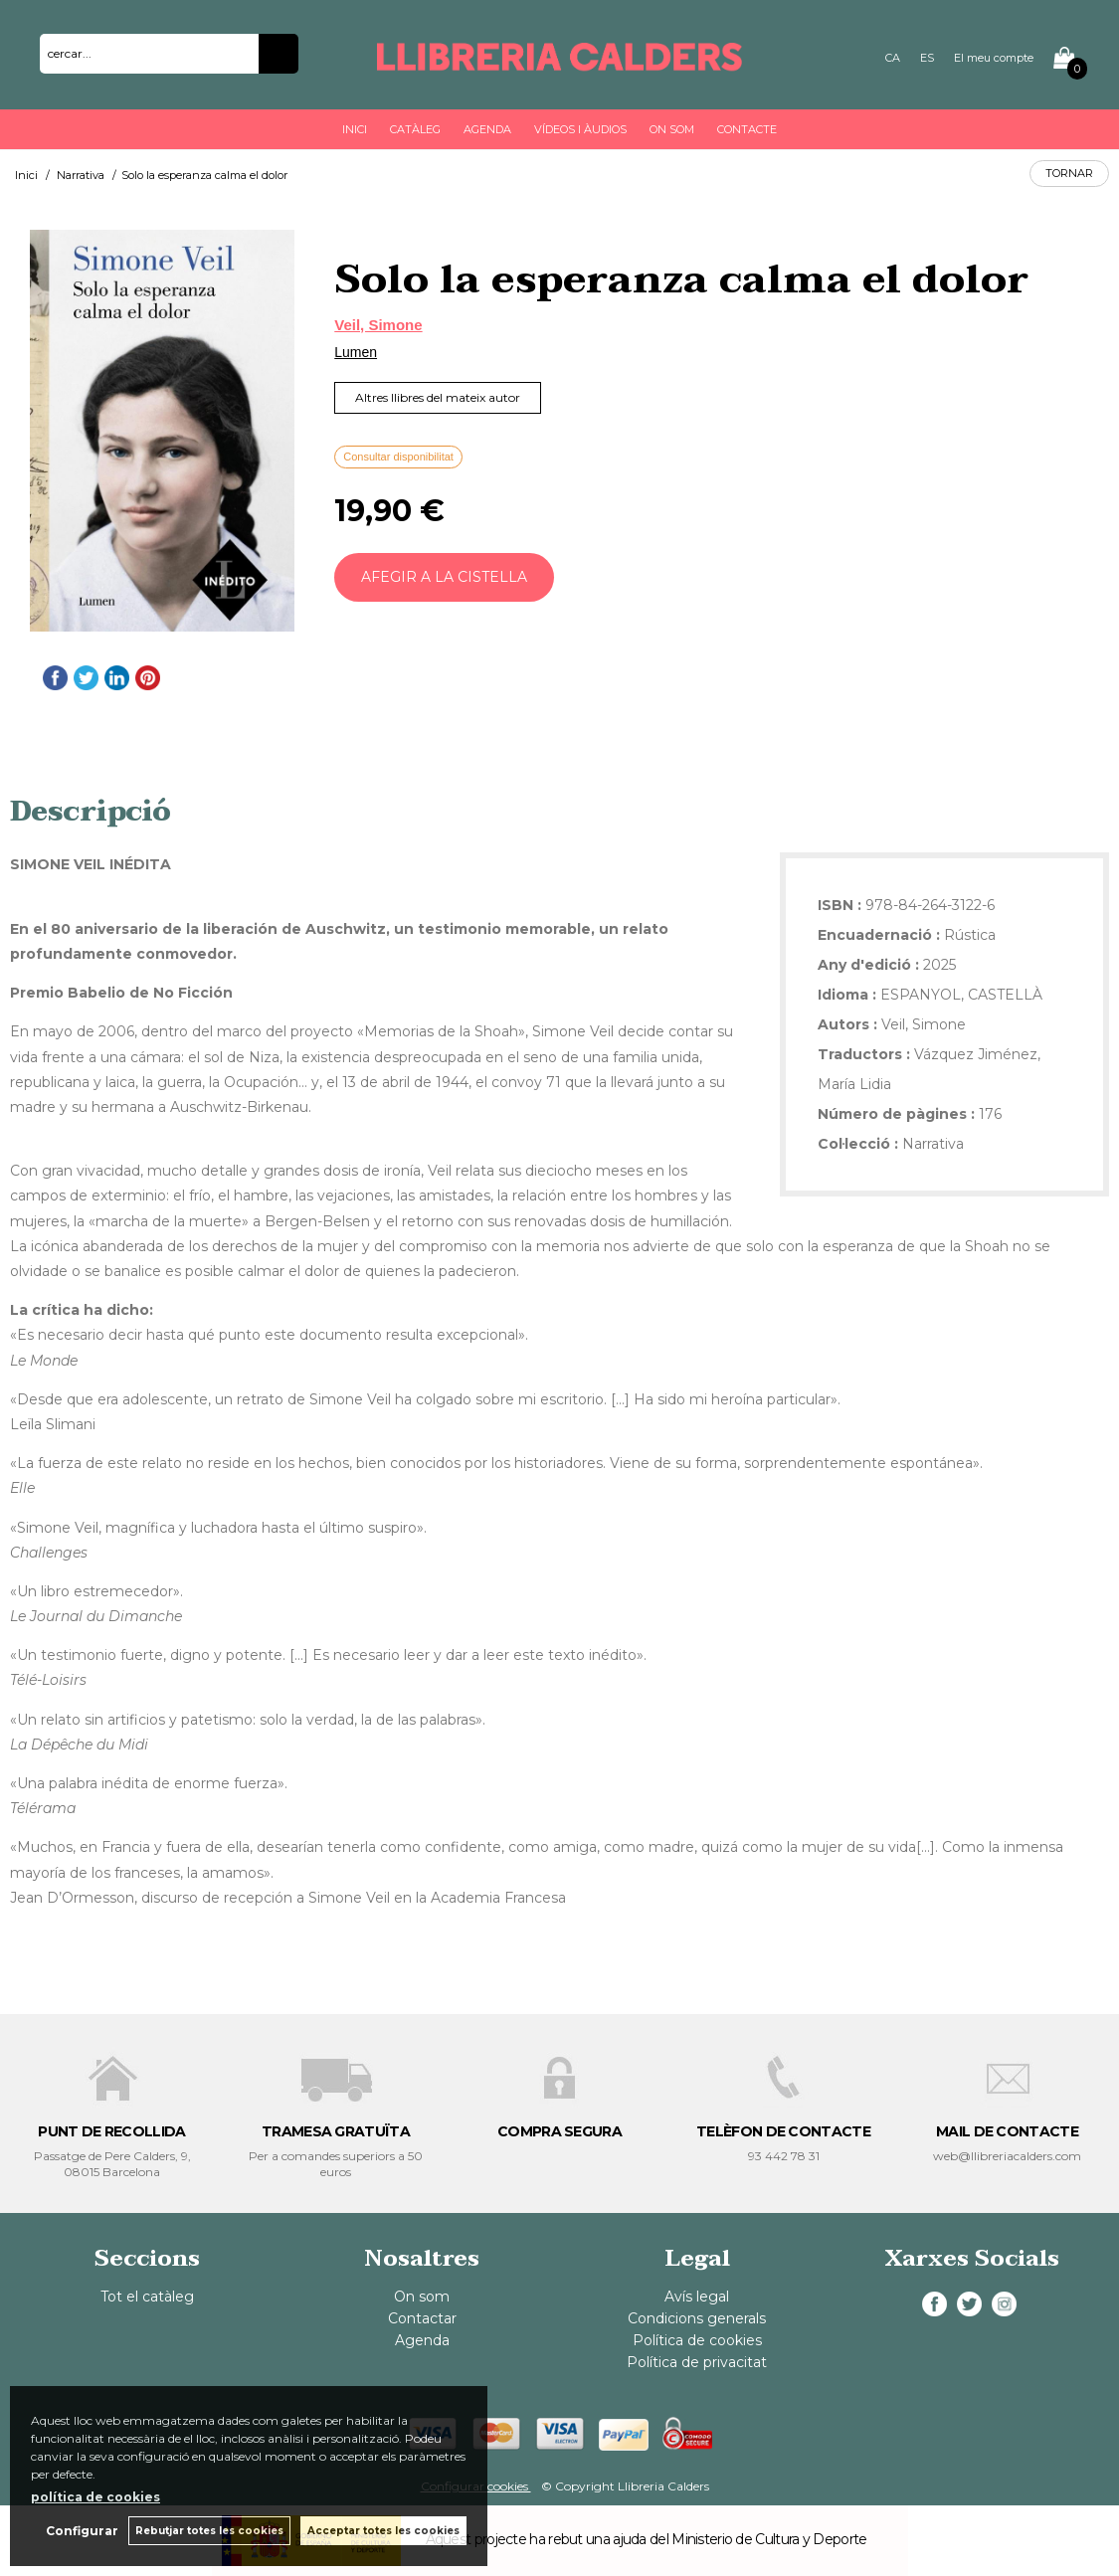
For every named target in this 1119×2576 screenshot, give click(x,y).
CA (892, 58)
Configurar (82, 2530)
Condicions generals (697, 2318)
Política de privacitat (697, 2362)
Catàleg (415, 129)
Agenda (487, 129)
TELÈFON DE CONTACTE (783, 2131)
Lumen (355, 352)
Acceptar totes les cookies (383, 2530)
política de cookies (95, 2496)
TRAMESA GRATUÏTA (336, 2131)
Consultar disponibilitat (398, 456)
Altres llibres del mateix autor (437, 397)
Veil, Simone (378, 324)
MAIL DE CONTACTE (1007, 2131)
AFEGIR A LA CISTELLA (444, 577)
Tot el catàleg (147, 2296)
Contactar (422, 2318)
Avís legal (696, 2296)
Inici (354, 129)
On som (672, 129)
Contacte (747, 129)
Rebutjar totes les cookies (209, 2530)
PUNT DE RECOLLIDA (111, 2131)
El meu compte (993, 58)
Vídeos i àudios (580, 129)
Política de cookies (697, 2340)
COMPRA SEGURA (559, 2131)
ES (927, 58)
